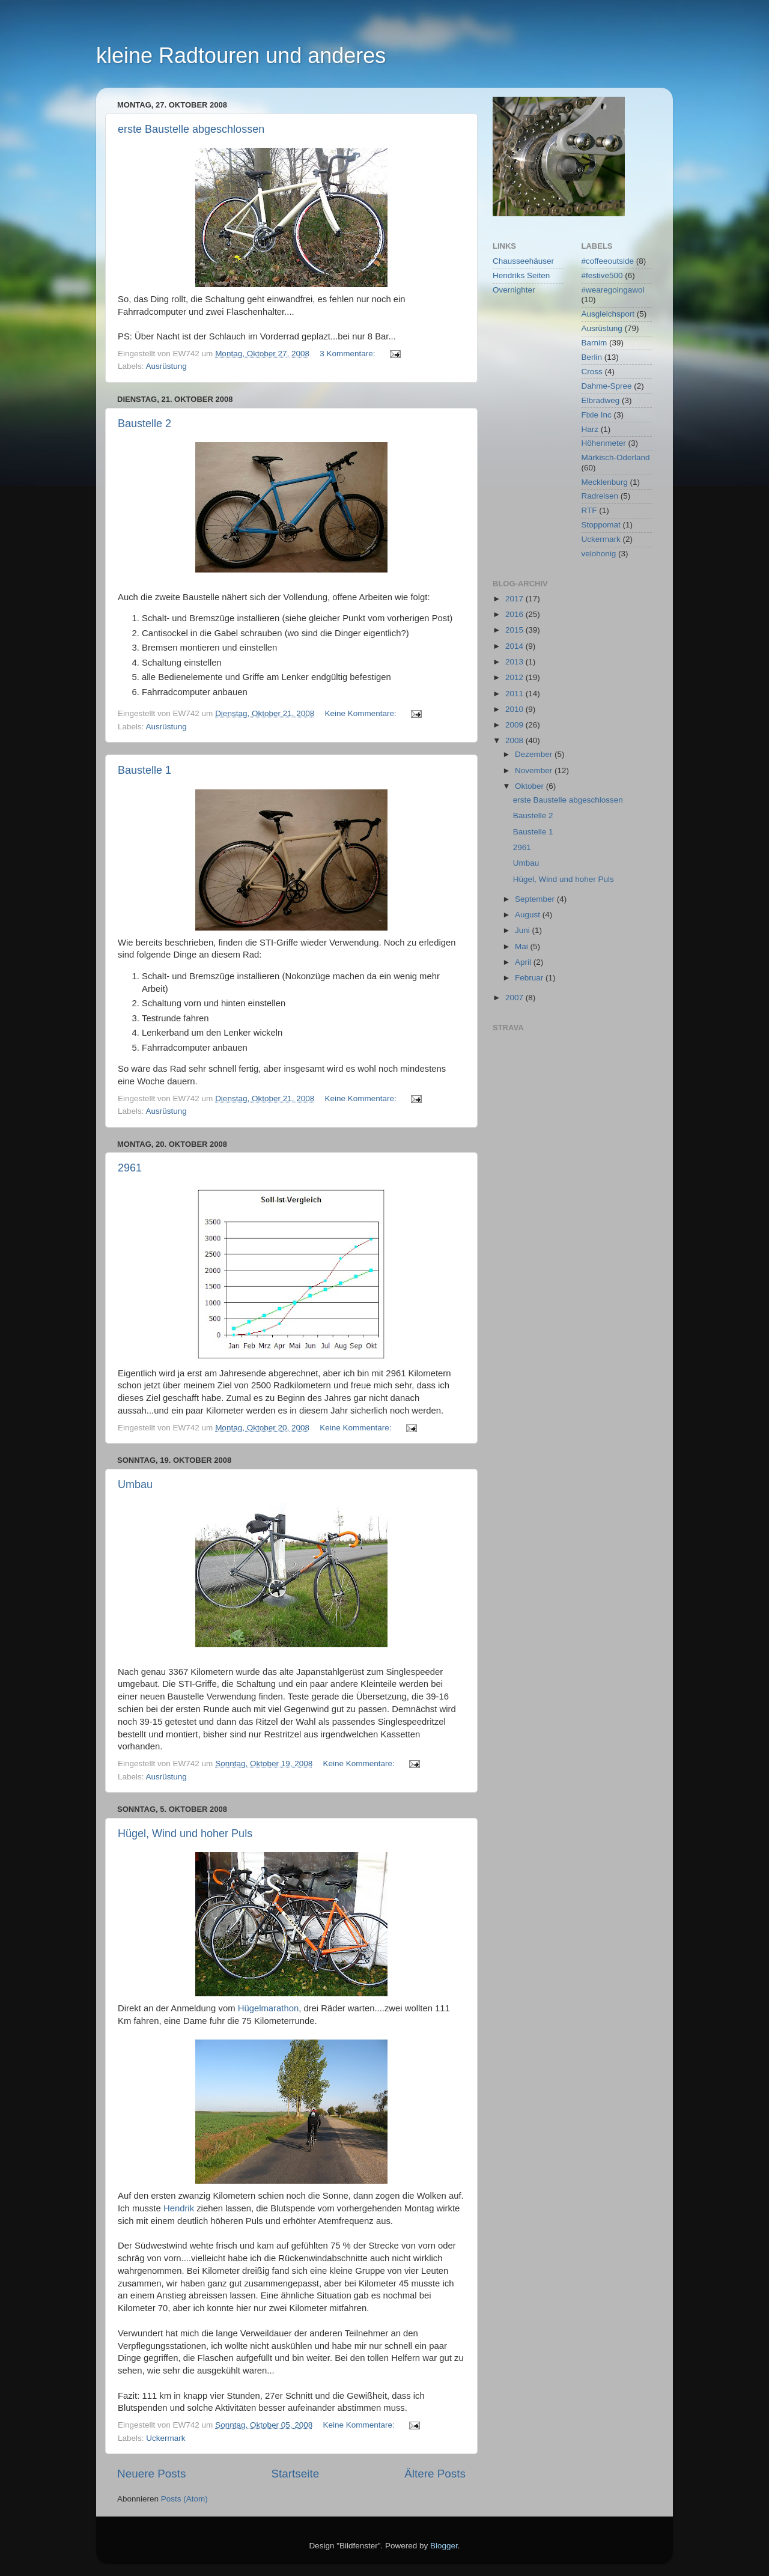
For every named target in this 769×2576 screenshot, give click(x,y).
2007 (515, 997)
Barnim (594, 342)
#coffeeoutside (608, 261)
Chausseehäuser (523, 261)
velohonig (599, 553)
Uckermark (165, 2438)
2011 (515, 693)
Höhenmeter (604, 443)
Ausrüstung (166, 366)
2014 (515, 646)
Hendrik (178, 2208)
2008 (515, 740)
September (536, 899)
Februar (530, 977)
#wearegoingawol (613, 289)
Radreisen (600, 495)
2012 (515, 677)
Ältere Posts (435, 2473)
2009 (515, 724)
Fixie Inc (597, 414)
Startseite (295, 2473)
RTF (589, 510)
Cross (592, 371)
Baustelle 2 (144, 424)
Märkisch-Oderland (616, 457)
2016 (515, 614)
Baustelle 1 (144, 770)
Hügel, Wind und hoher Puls (185, 1833)
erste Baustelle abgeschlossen (191, 129)
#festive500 (602, 275)
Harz (590, 429)
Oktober (530, 786)
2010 (515, 709)
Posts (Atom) (184, 2498)
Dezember (535, 754)
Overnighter (514, 289)
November (535, 770)
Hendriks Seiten (521, 275)
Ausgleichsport (608, 313)
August (529, 914)
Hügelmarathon (268, 2008)
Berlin (592, 357)
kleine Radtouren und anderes (241, 55)
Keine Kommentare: (362, 713)
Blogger (444, 2545)
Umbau (135, 1484)
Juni (523, 930)
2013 (515, 661)
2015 (515, 629)
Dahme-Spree (607, 385)
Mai (522, 946)
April (524, 962)
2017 (515, 598)
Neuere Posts (151, 2473)
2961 (130, 1168)
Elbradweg (601, 400)
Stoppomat (601, 524)
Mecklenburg (605, 482)
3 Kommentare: (348, 353)
